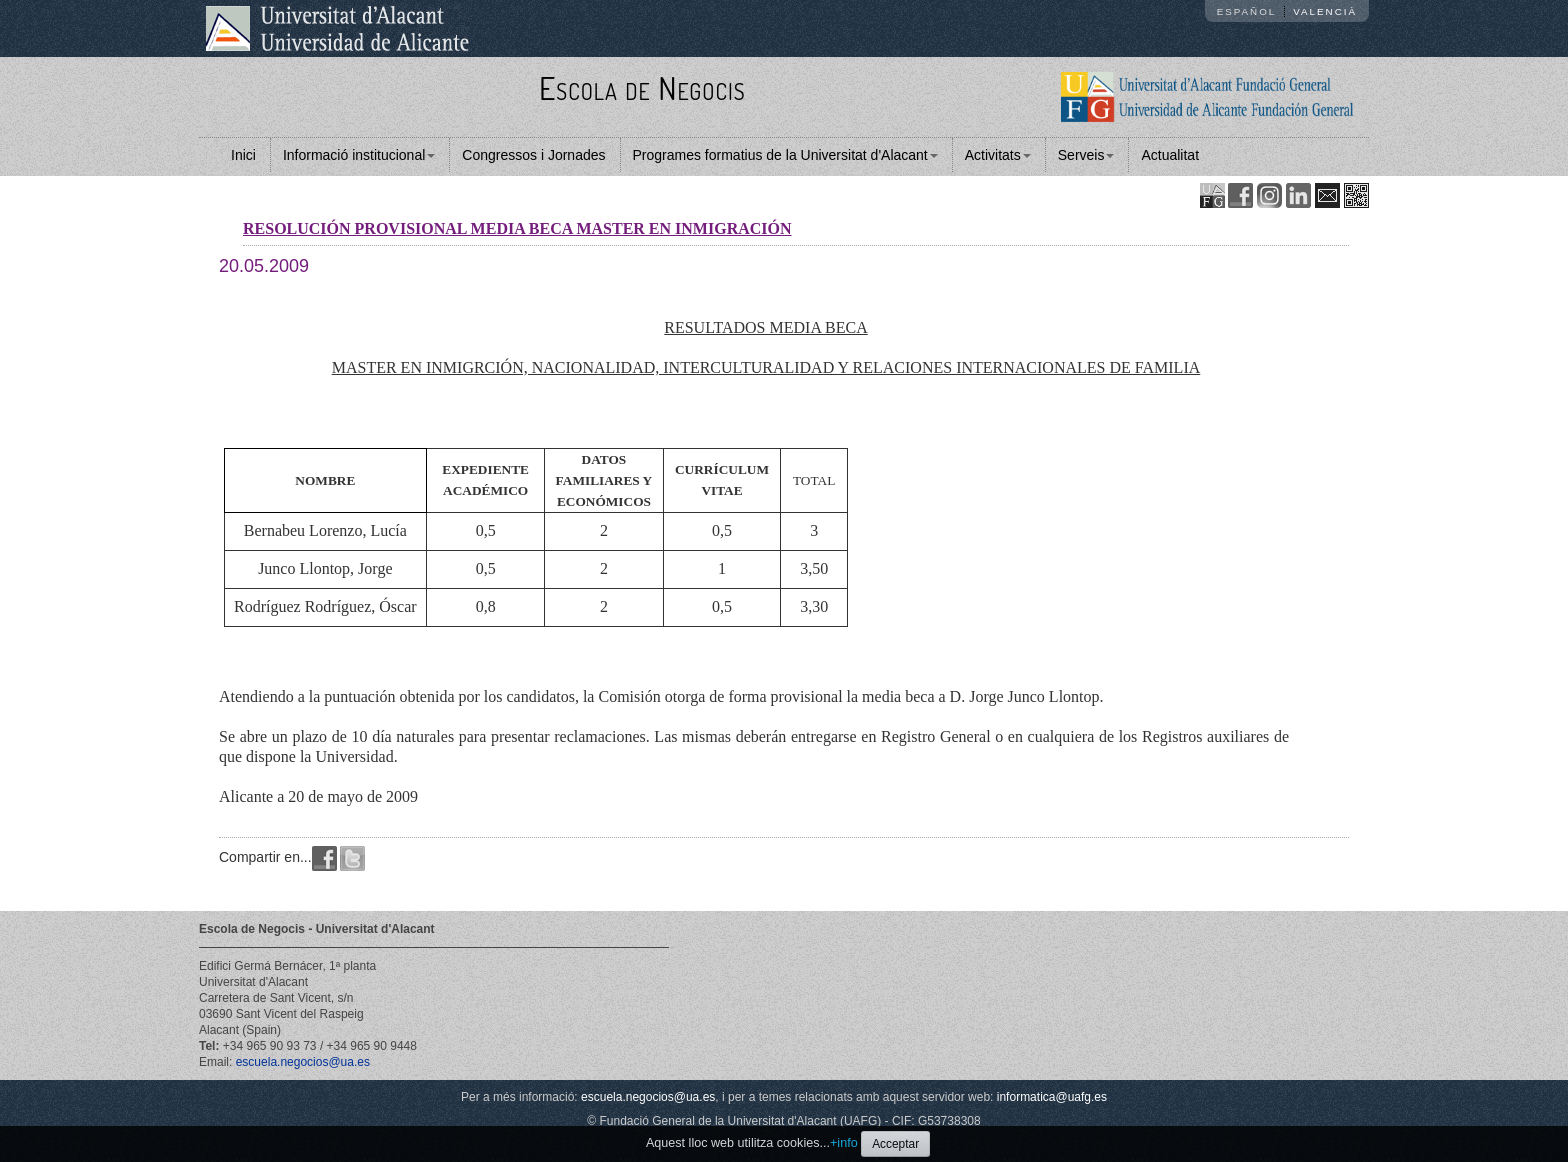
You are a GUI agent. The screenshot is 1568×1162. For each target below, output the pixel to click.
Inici (243, 155)
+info (844, 1143)
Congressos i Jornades (533, 155)
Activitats (998, 155)
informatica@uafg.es (1052, 1097)
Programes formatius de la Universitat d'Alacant (785, 155)
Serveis (1086, 155)
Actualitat (1170, 155)
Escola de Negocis (642, 87)
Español (1247, 11)
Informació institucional (359, 155)
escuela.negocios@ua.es (303, 1062)
